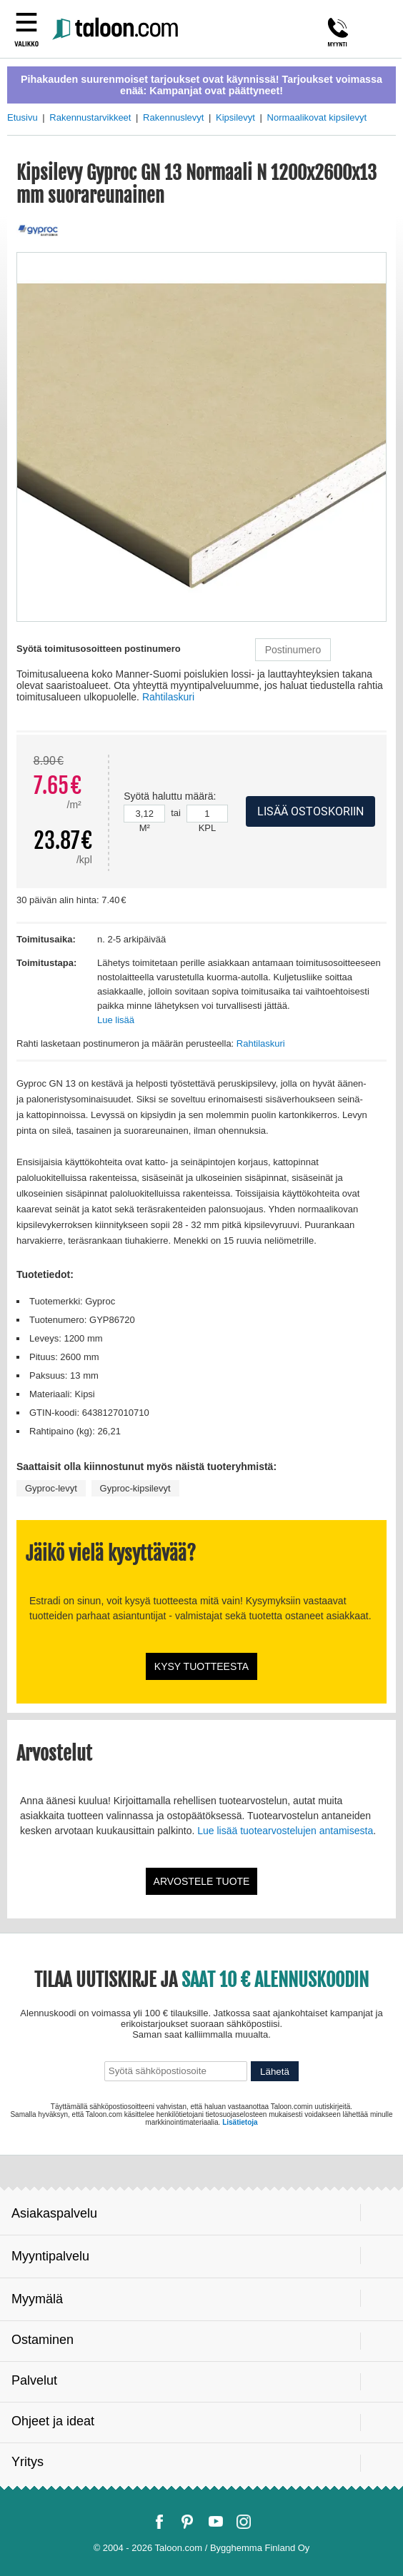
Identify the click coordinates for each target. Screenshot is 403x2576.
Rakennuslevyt (173, 117)
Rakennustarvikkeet (90, 117)
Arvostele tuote (202, 1881)
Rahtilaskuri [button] (168, 697)
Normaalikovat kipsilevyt (317, 117)
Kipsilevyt (235, 117)
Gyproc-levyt (51, 1488)
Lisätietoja (239, 2122)
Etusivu (22, 117)
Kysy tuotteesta (201, 1666)
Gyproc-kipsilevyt (135, 1488)
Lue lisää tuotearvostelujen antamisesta (285, 1830)
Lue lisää (115, 1020)
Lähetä (274, 2071)
